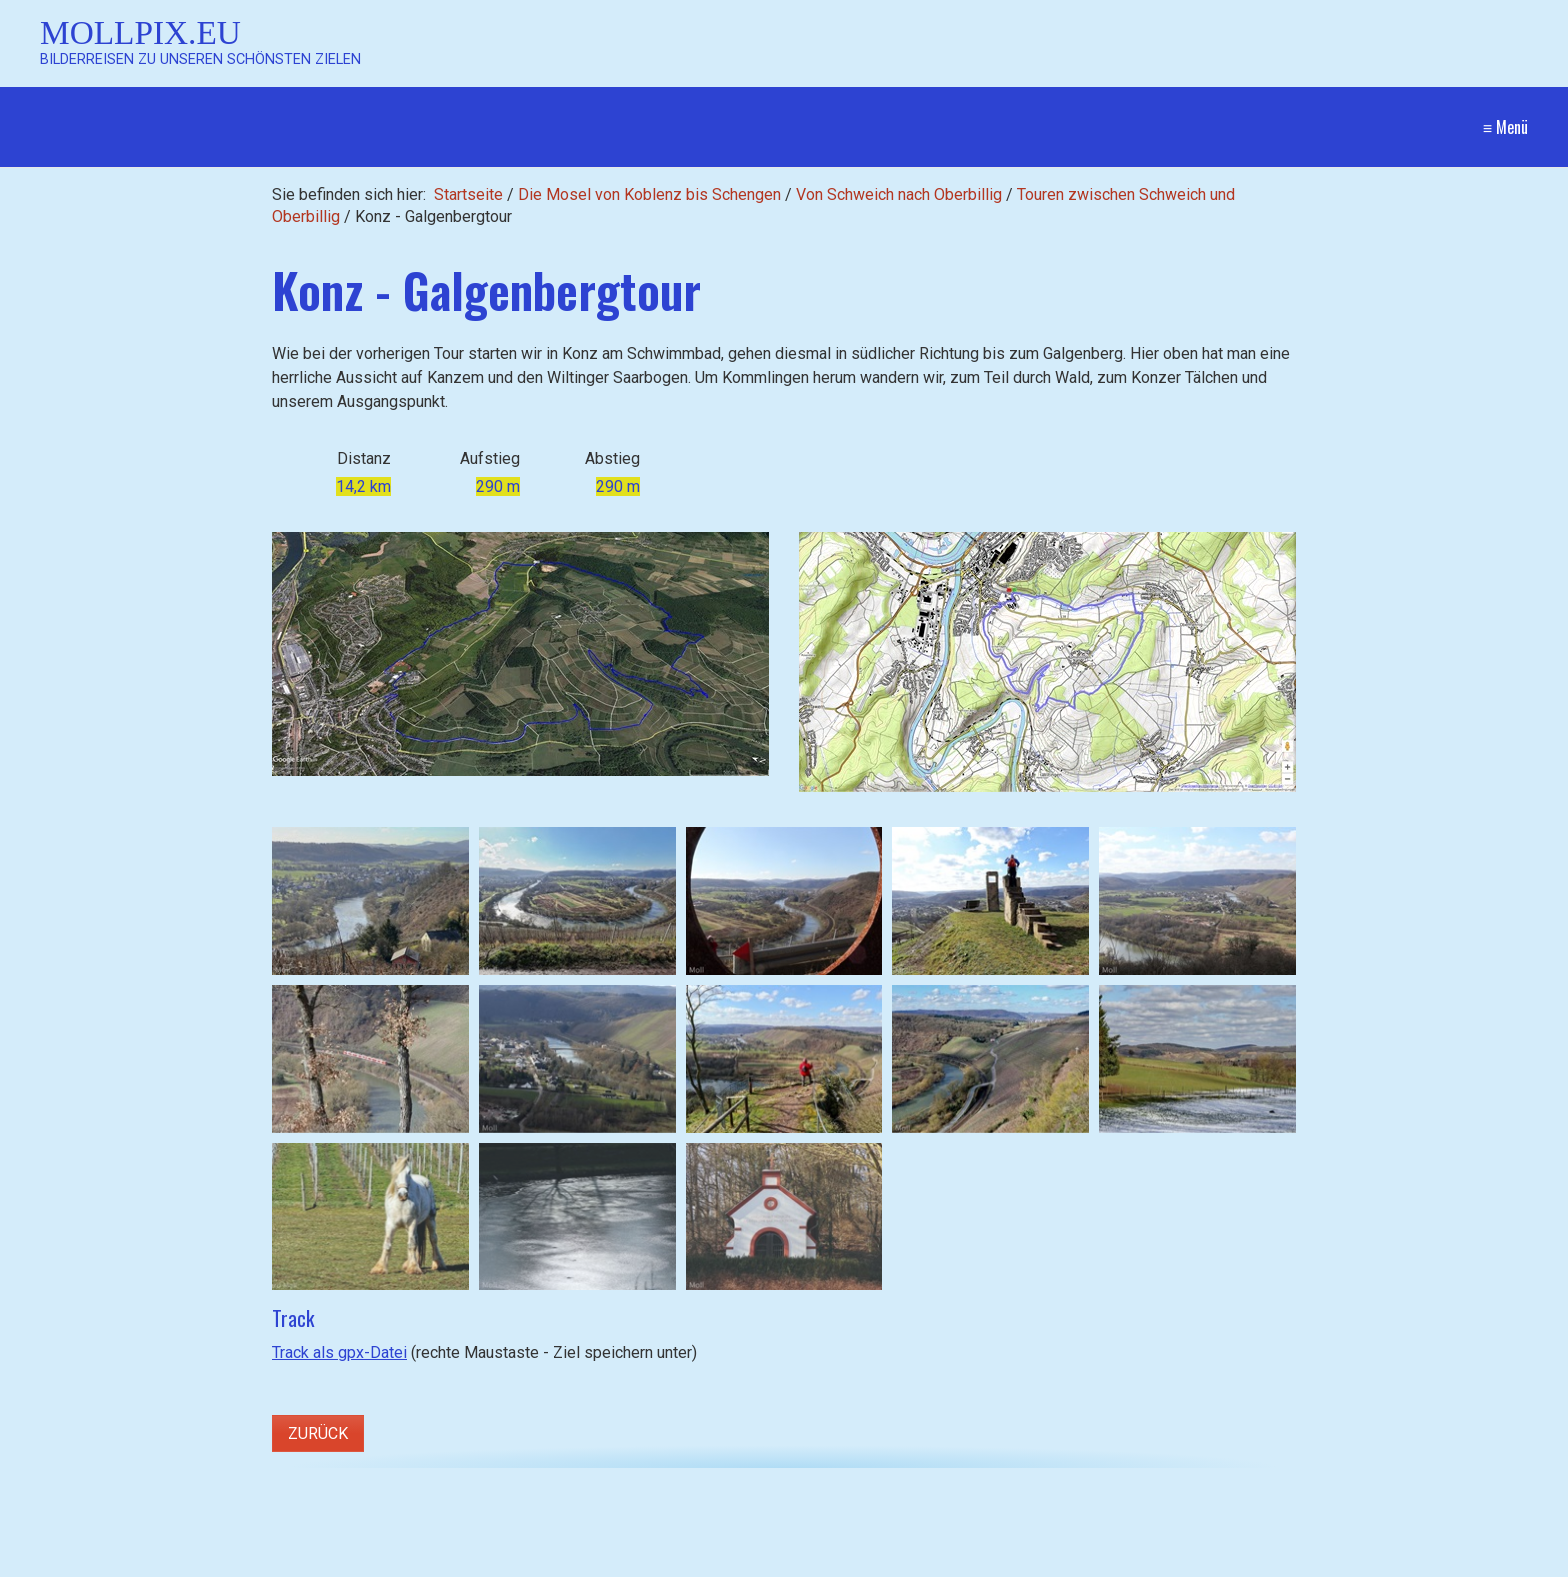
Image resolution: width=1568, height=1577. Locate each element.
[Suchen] (534, 1563)
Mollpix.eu (140, 32)
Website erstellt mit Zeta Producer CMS (1387, 1562)
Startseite (468, 194)
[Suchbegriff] (292, 1563)
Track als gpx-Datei (339, 1352)
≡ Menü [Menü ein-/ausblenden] (1505, 127)
